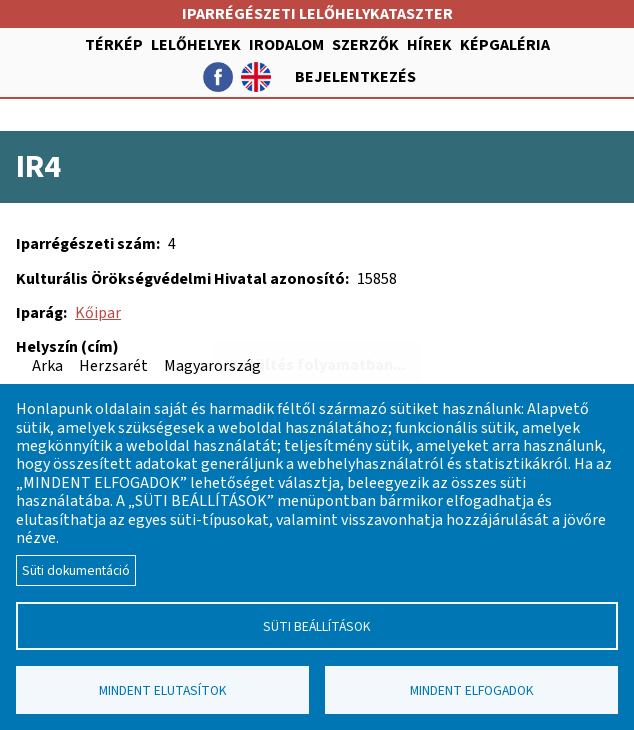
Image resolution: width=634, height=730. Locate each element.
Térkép (114, 45)
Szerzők (365, 45)
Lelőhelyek (196, 45)
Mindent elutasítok (163, 690)
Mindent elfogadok (472, 690)
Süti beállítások (317, 626)
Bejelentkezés (355, 77)
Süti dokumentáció (76, 570)
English (256, 77)
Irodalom (286, 45)
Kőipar (98, 313)
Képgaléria (505, 45)
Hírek (429, 45)
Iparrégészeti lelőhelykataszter (317, 14)
